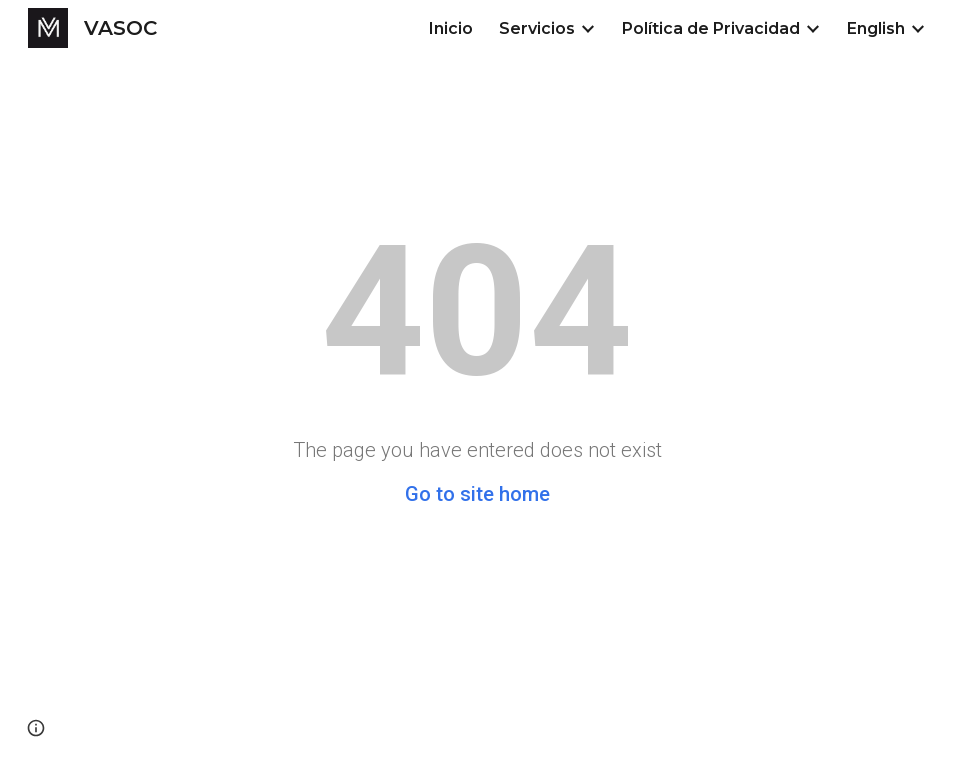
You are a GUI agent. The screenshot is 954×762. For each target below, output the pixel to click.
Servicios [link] (537, 28)
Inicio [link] (451, 28)
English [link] (876, 28)
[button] (36, 728)
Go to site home (477, 494)
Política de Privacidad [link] (711, 28)
